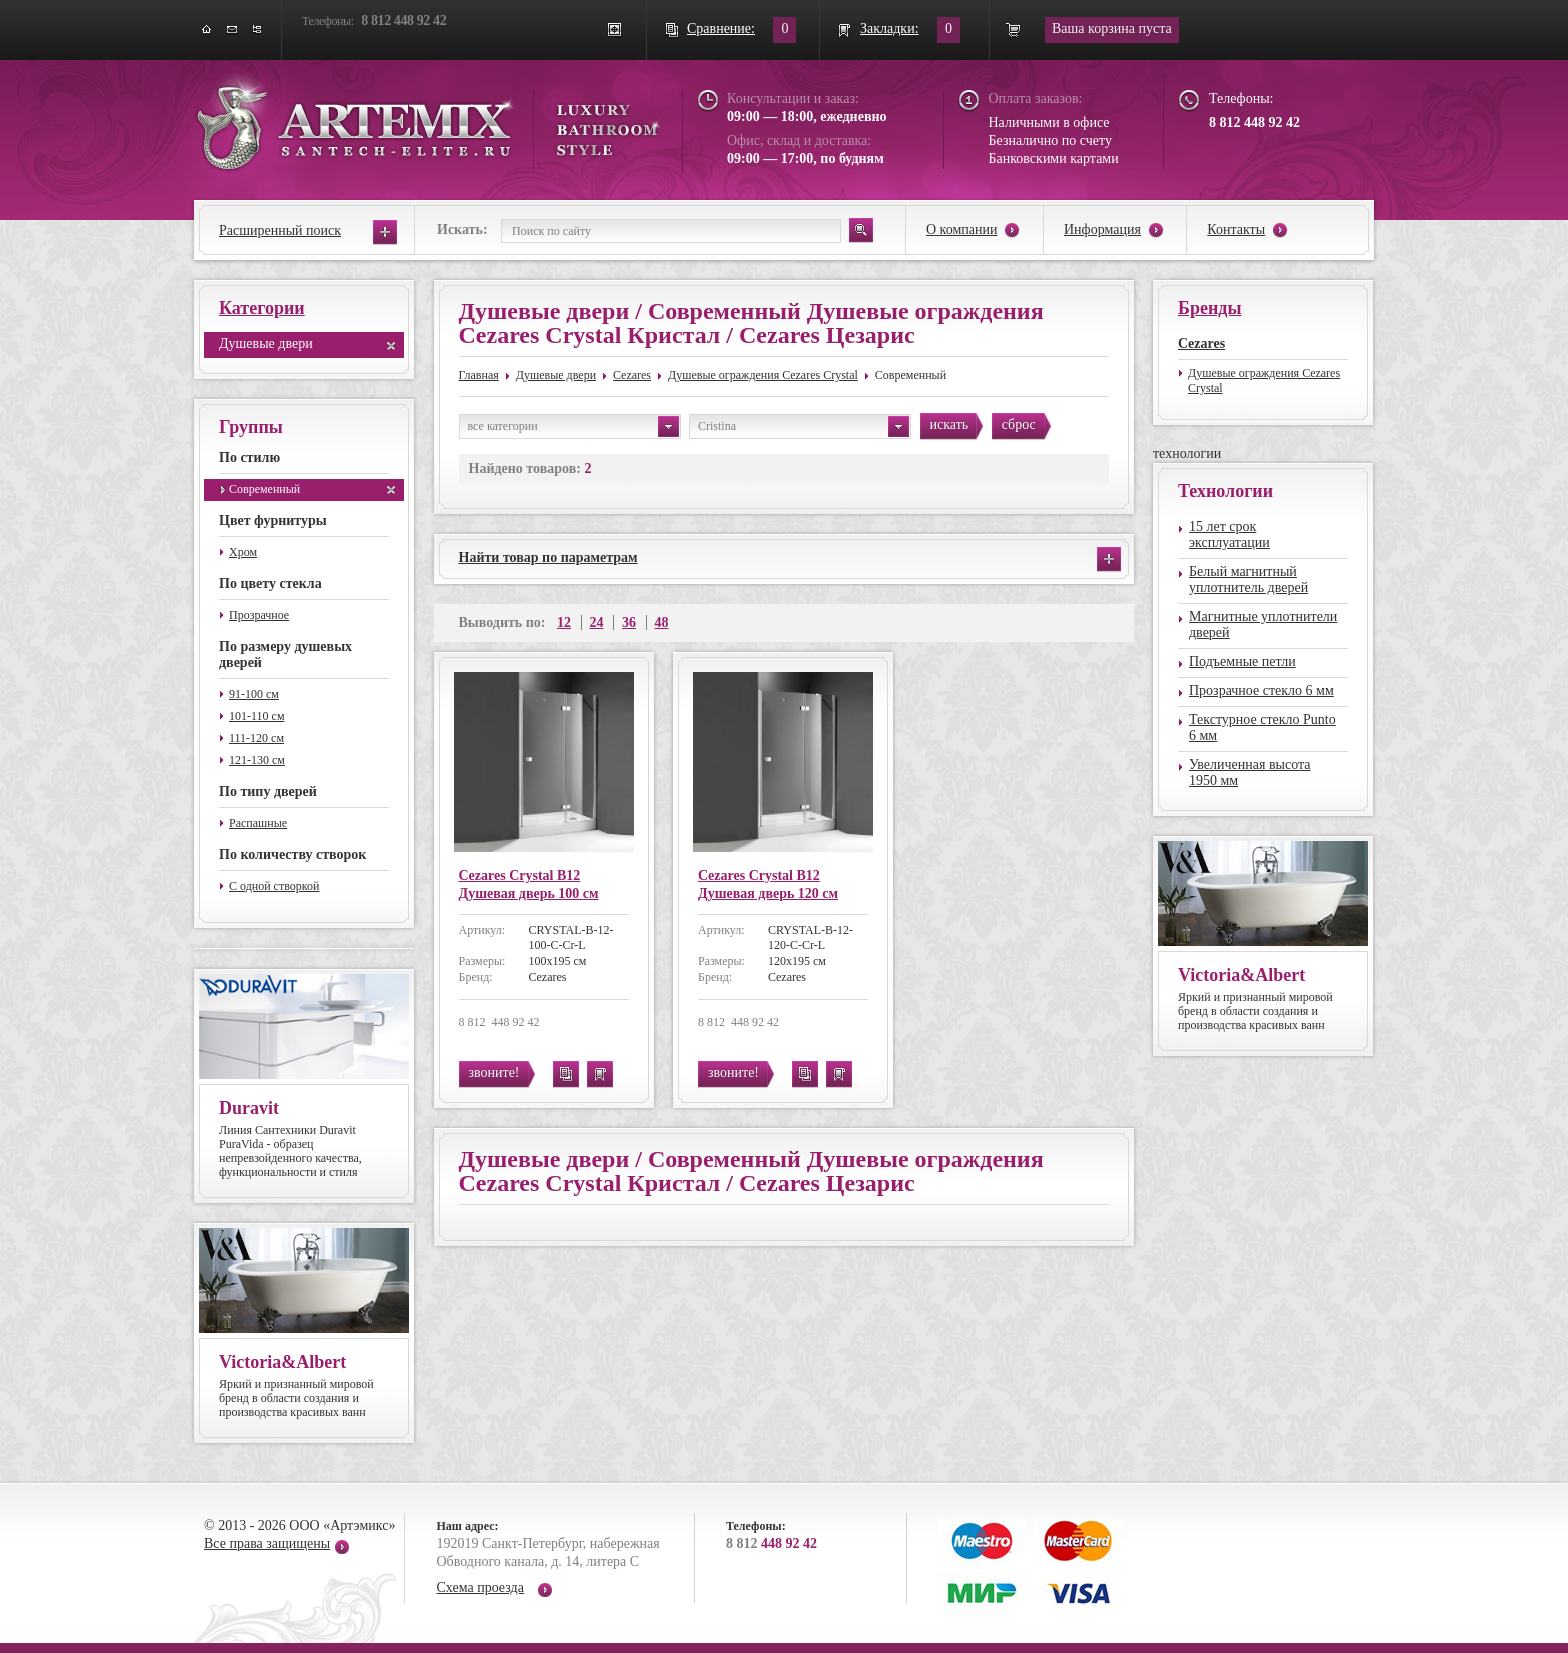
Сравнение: (721, 28)
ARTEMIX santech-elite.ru (428, 121)
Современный (264, 489)
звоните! (494, 1072)
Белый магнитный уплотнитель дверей (1248, 579)
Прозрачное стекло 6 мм (1261, 690)
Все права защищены (267, 1543)
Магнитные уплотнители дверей (1263, 624)
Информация (1102, 229)
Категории (262, 308)
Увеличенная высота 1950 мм (1250, 772)
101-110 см (256, 716)
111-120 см (256, 738)
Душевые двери (266, 343)
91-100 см (254, 694)
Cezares (632, 375)
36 (629, 622)
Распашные (258, 823)
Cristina (803, 426)
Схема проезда (480, 1587)
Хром (243, 552)
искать (949, 424)
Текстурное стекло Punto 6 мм (1262, 727)
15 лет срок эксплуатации (1229, 534)
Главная (479, 375)
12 (564, 622)
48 (662, 622)
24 (597, 622)
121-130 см (257, 760)
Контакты (1236, 229)
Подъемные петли (1242, 661)
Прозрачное (259, 615)
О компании (961, 229)
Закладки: (889, 28)
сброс (1019, 424)
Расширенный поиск (280, 230)
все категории (573, 426)
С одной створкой (274, 886)
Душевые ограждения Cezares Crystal (763, 375)
